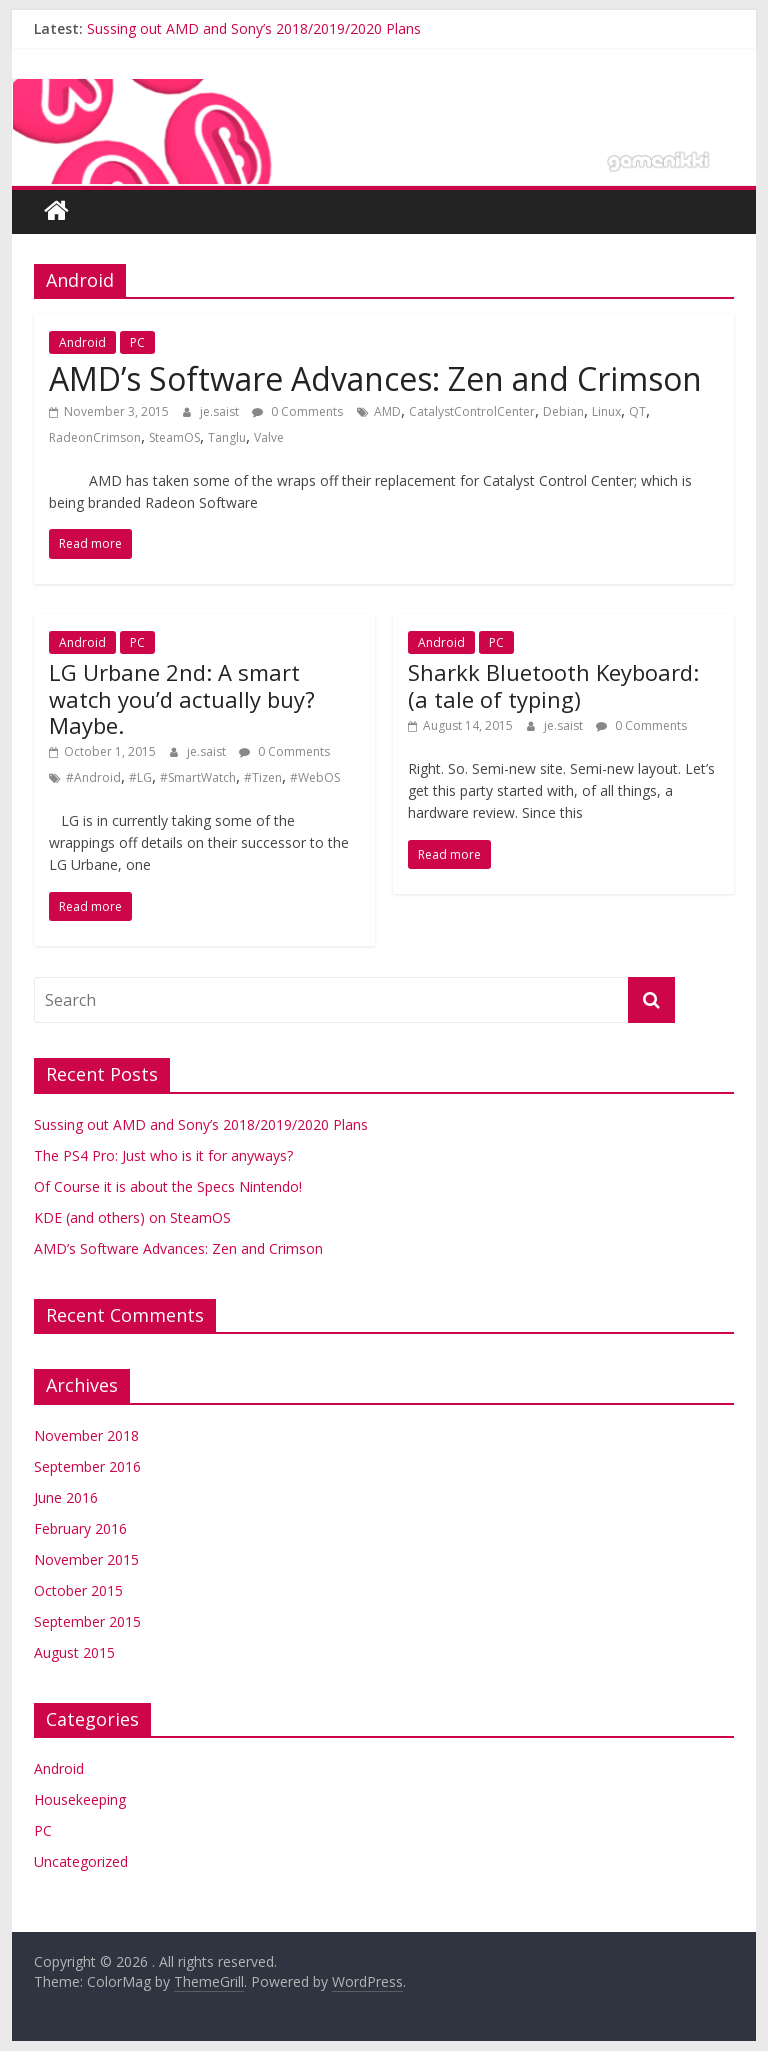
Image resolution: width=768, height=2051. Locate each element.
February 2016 (80, 1528)
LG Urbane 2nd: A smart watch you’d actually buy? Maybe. (182, 698)
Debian (563, 411)
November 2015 (86, 1559)
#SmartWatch (198, 777)
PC (137, 342)
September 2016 (87, 1466)
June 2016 (66, 1497)
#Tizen (263, 777)
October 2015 (78, 1590)
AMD (387, 411)
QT (637, 411)
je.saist (221, 411)
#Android (93, 777)
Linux (606, 411)
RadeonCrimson (95, 437)
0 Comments (297, 411)
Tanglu (227, 437)
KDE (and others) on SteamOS (132, 1217)
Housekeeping (80, 1799)
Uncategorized (81, 1861)
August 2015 (74, 1652)
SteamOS (174, 437)
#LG (140, 777)
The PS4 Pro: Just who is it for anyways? (163, 1155)
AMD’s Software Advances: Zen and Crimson (375, 378)
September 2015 (87, 1621)
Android (82, 342)
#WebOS (315, 777)
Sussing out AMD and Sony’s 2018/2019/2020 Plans (254, 28)
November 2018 (86, 1435)
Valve (269, 437)
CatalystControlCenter (472, 411)
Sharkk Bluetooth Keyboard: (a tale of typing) (553, 685)
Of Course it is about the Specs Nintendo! (168, 1186)
